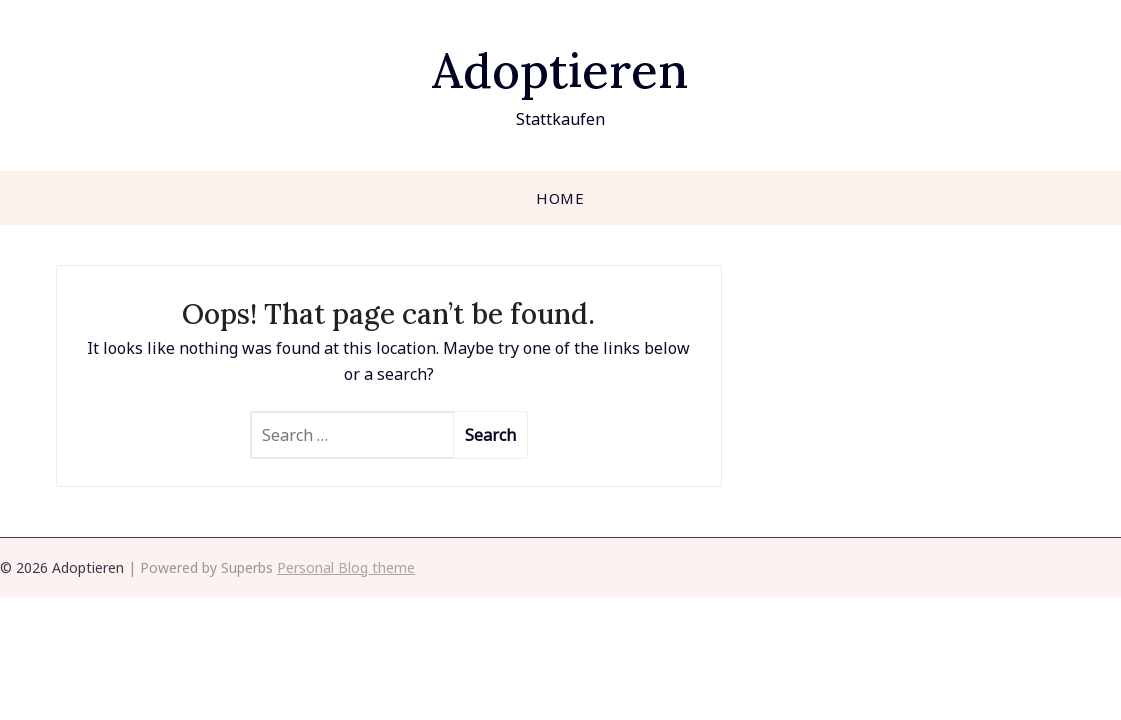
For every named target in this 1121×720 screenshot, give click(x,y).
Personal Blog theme (346, 567)
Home (560, 198)
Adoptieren (560, 70)
